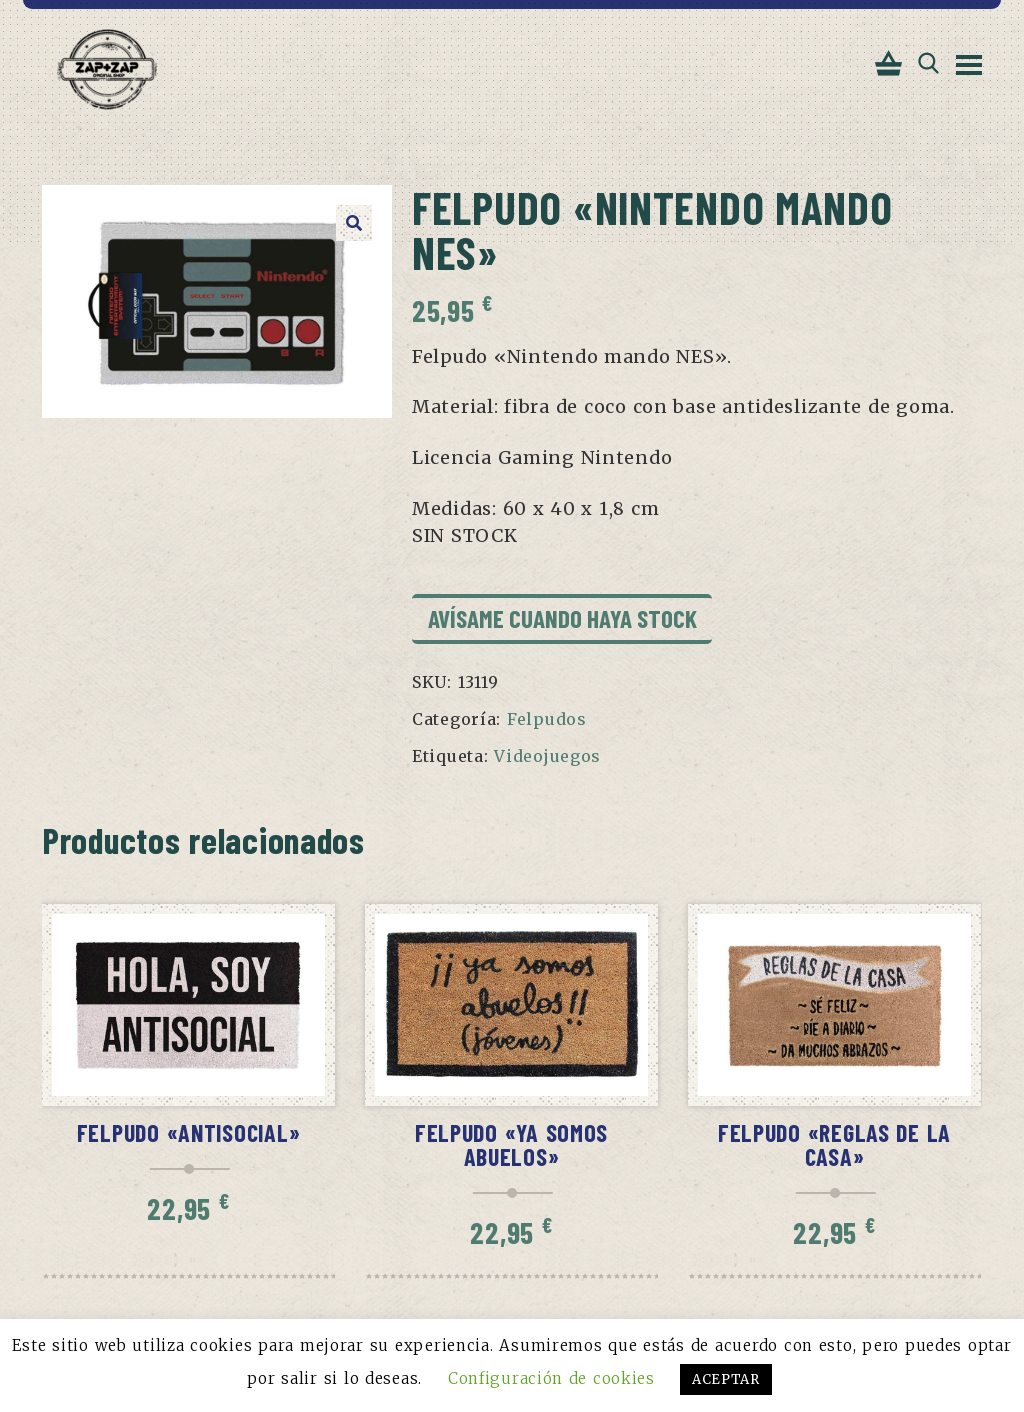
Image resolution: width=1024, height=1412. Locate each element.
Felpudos (547, 720)
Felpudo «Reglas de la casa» (834, 1146)
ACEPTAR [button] (726, 1379)
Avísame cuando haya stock (562, 619)
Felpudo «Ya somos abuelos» (511, 1146)
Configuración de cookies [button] (551, 1378)
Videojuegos (547, 757)
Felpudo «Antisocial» (188, 1134)
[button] (354, 223)
